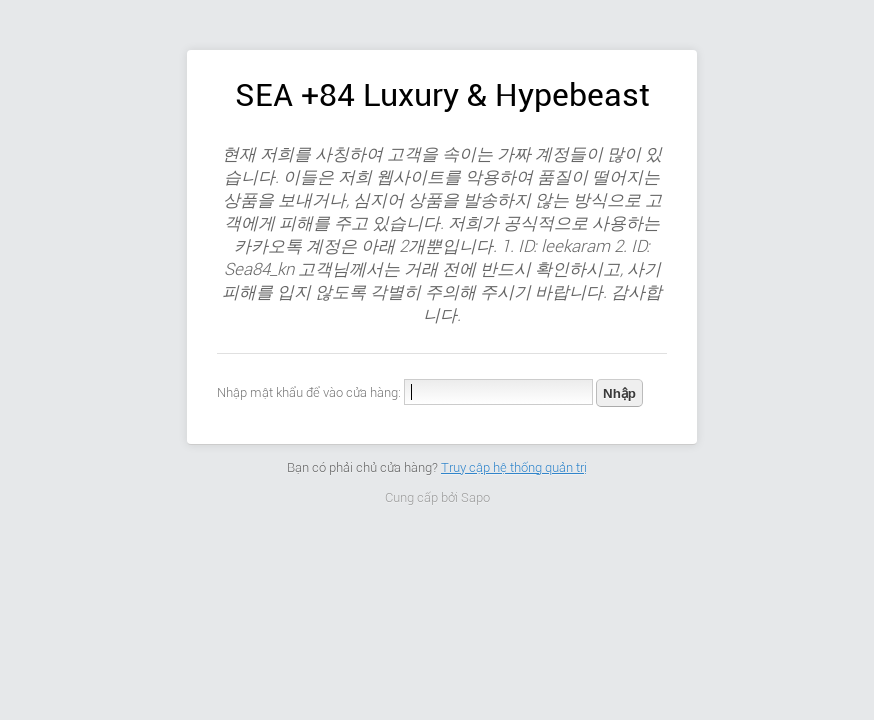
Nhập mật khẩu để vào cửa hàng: (309, 392)
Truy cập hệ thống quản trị (514, 467)
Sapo (475, 497)
